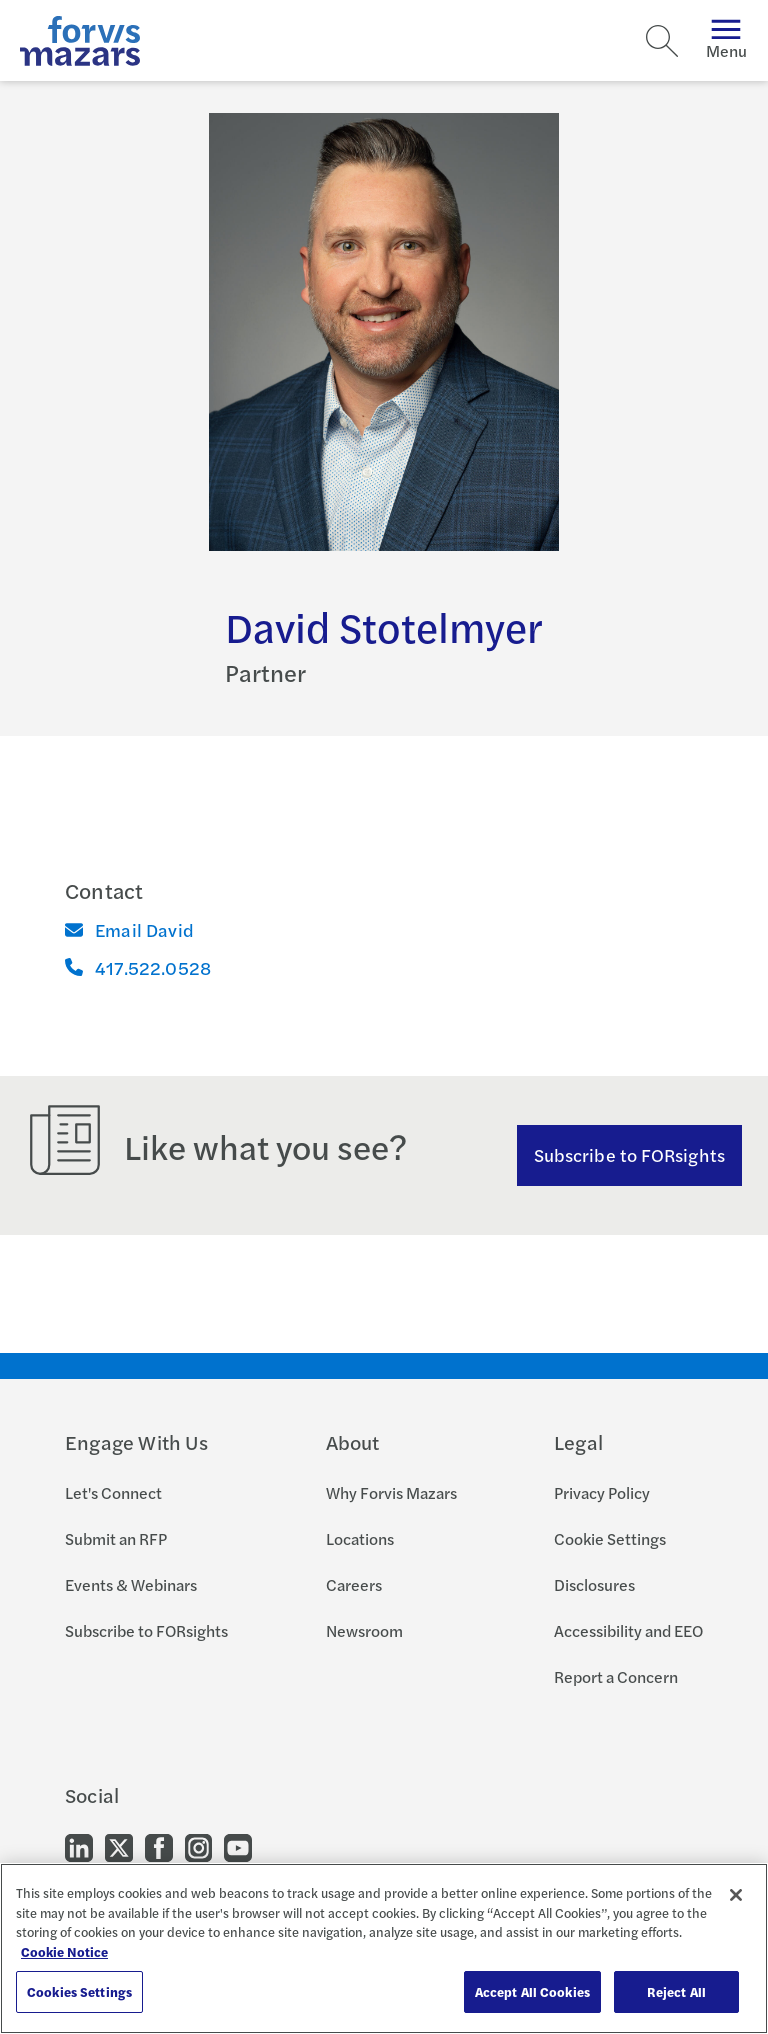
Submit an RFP (116, 1538)
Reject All (676, 1991)
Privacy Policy (602, 1492)
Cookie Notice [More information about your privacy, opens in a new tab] (64, 1951)
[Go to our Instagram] (198, 1846)
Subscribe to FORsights (629, 1154)
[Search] (662, 41)
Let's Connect (113, 1492)
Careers (354, 1584)
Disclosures (594, 1584)
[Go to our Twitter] (119, 1846)
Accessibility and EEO (628, 1630)
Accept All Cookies (532, 1991)
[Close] (736, 1895)
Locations (360, 1538)
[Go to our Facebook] (159, 1846)
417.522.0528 (138, 967)
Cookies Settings (79, 1991)
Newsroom (364, 1630)
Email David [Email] (129, 929)
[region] (384, 1948)
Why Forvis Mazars (391, 1492)
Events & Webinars (131, 1584)
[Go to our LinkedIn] (79, 1846)
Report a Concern (616, 1676)
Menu (726, 40)
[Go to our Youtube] (238, 1846)
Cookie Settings (610, 1538)
